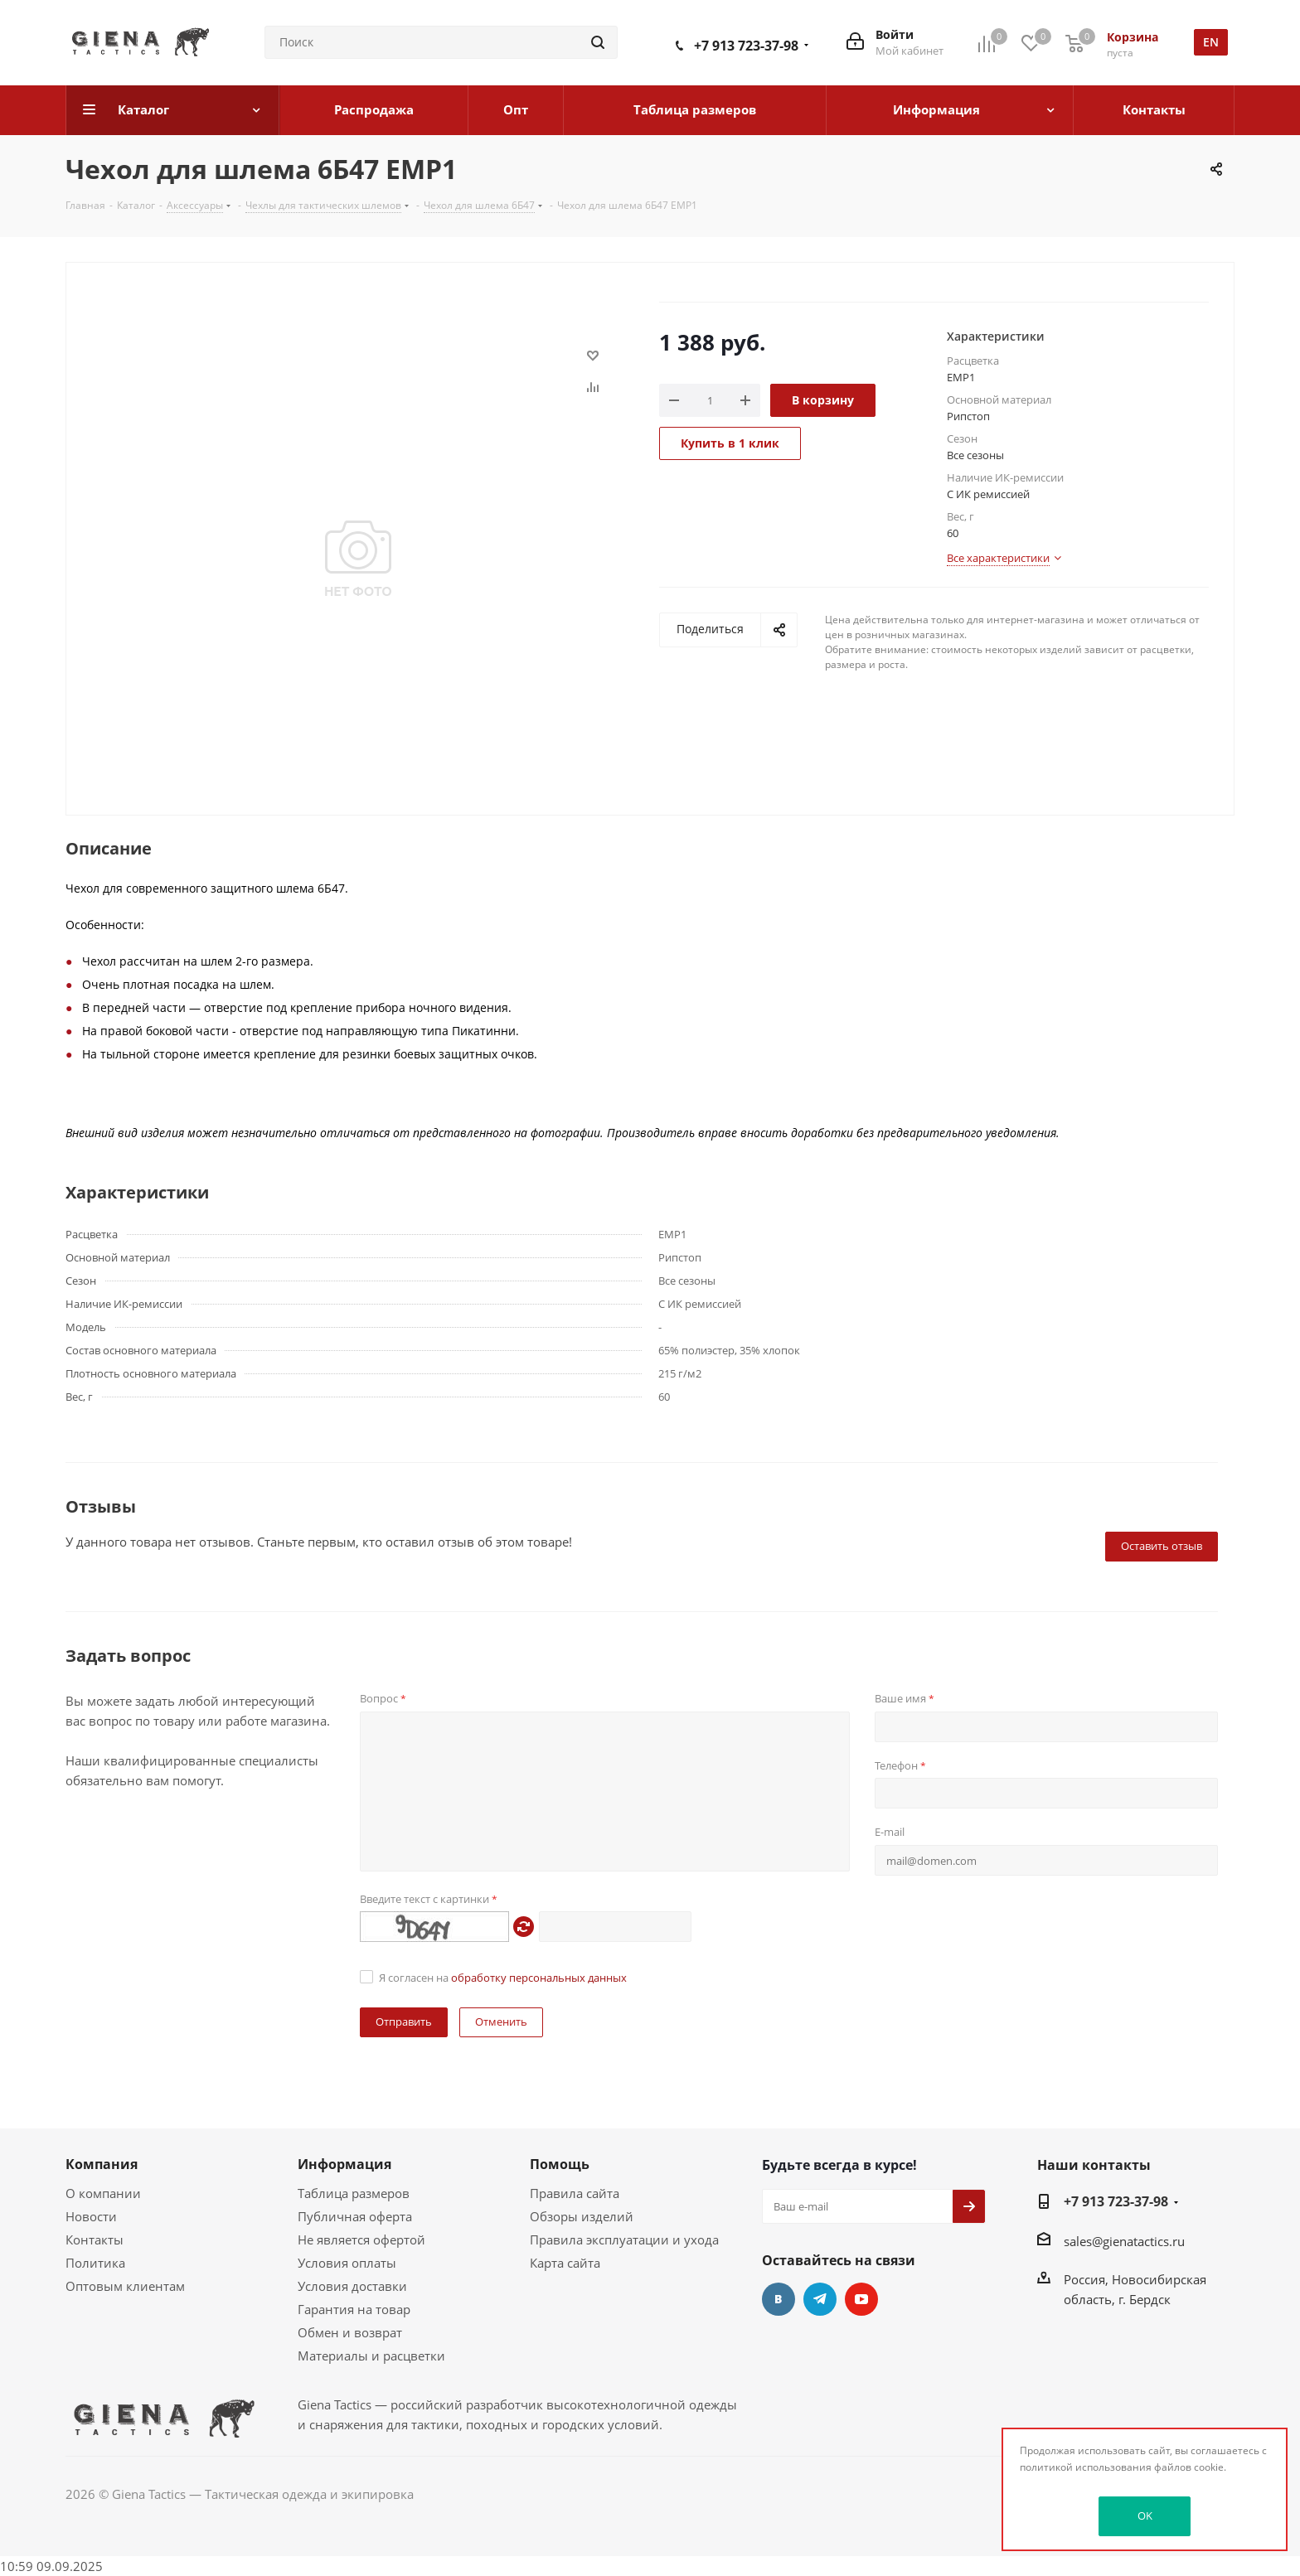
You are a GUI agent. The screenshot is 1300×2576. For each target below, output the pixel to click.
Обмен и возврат (350, 2332)
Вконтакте (778, 2299)
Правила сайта (574, 2193)
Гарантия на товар (354, 2309)
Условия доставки (352, 2286)
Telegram (820, 2299)
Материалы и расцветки (371, 2355)
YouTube (861, 2299)
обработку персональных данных (539, 1977)
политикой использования (1086, 2467)
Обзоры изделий (581, 2216)
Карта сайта (565, 2262)
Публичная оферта (355, 2216)
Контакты (94, 2239)
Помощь (559, 2164)
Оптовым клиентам (125, 2286)
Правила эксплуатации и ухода (624, 2239)
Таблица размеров (354, 2193)
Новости (91, 2216)
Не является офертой (361, 2239)
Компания (101, 2164)
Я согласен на (503, 1977)
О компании (103, 2193)
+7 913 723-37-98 (746, 45)
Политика (95, 2262)
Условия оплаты (347, 2262)
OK (1145, 2515)
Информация (344, 2164)
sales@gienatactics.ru (1124, 2241)
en (1211, 42)
